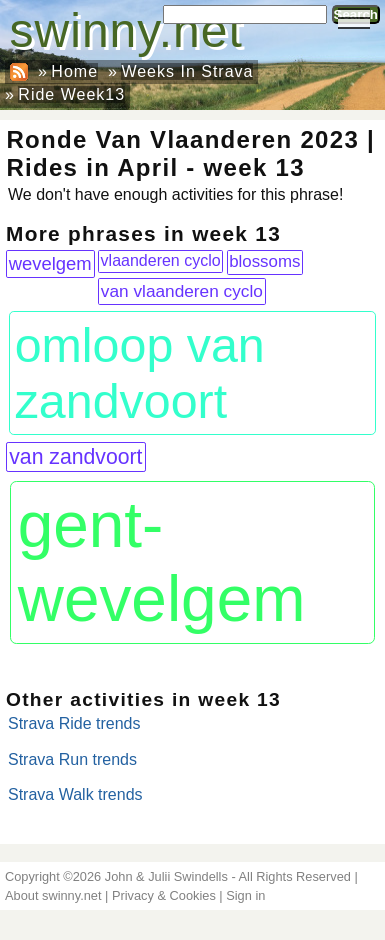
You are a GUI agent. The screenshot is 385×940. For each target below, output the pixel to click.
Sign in (245, 895)
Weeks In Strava (187, 71)
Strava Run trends (72, 759)
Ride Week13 (71, 94)
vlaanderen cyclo (161, 260)
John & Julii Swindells (166, 876)
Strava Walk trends (75, 794)
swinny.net (126, 30)
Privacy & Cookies (164, 895)
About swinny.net (53, 895)
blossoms (264, 261)
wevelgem (50, 263)
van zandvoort (75, 456)
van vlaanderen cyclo (182, 291)
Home (74, 71)
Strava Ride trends (74, 723)
